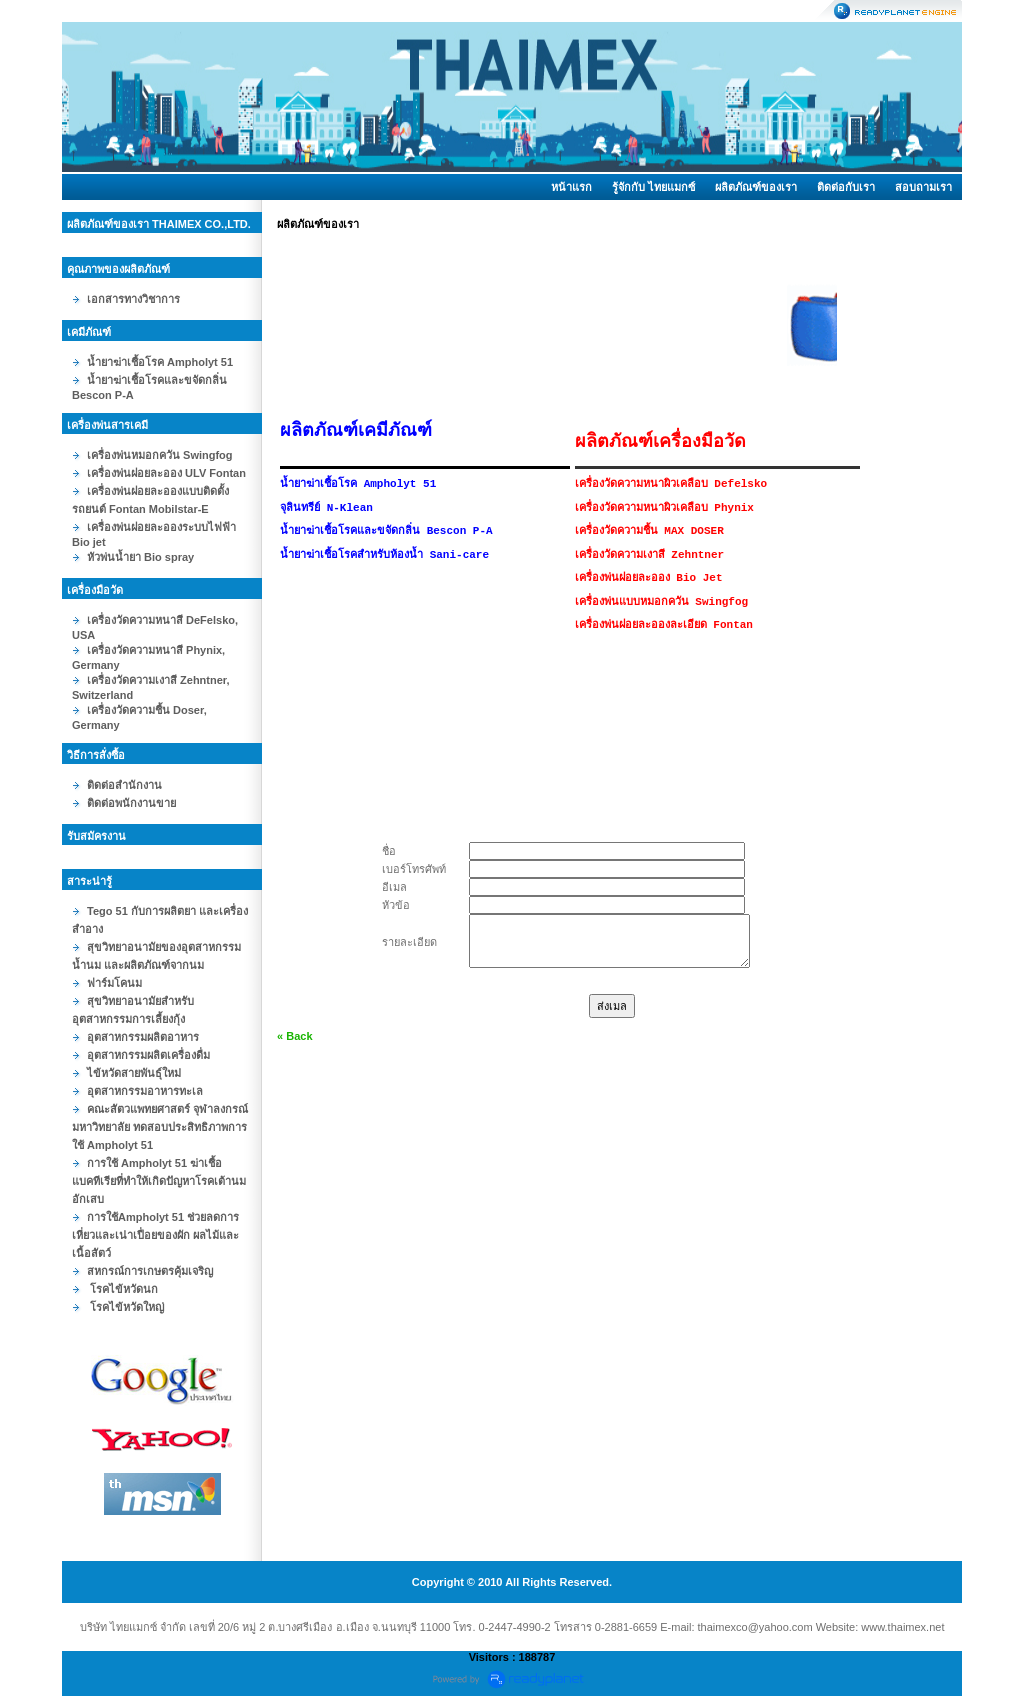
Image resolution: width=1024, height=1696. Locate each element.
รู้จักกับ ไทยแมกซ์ (653, 187)
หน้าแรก (571, 187)
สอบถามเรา (923, 187)
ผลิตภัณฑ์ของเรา (756, 187)
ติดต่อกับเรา (846, 187)
